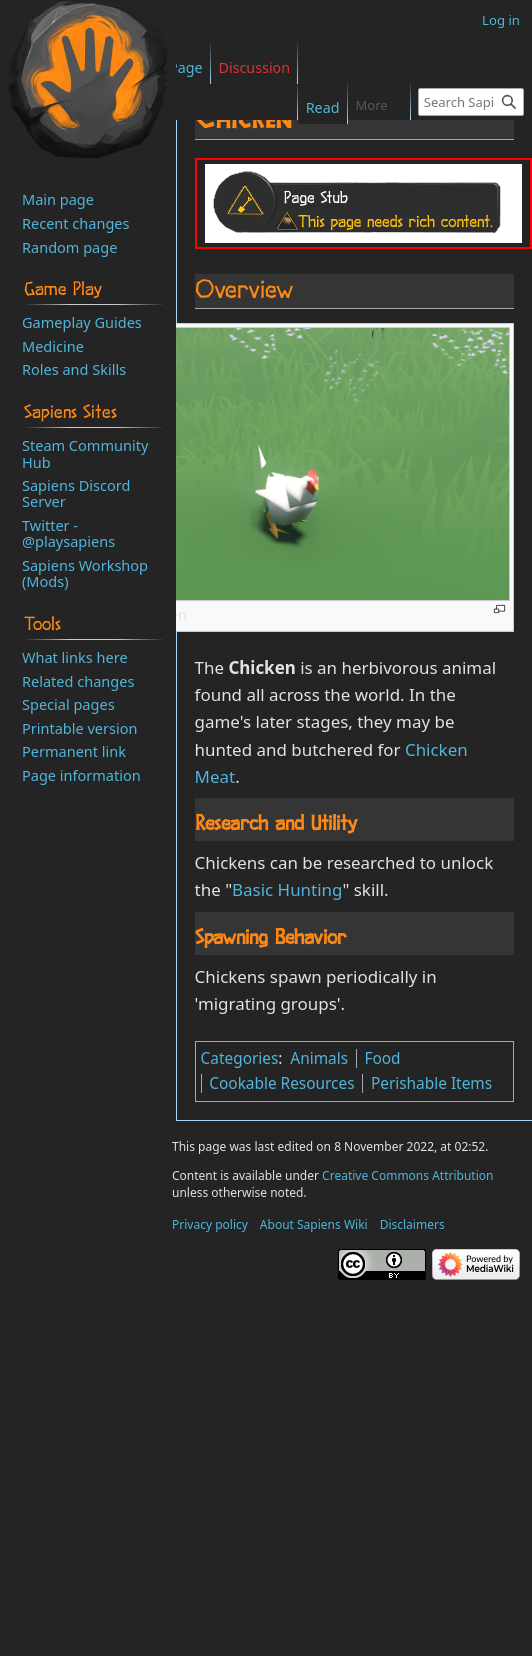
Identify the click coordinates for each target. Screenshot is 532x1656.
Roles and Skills (74, 369)
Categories (240, 1058)
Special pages (68, 704)
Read (311, 107)
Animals (319, 1058)
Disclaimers (412, 1224)
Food (382, 1058)
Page (186, 67)
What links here (75, 657)
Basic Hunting (287, 889)
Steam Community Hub (85, 453)
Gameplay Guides (82, 322)
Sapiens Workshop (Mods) (85, 573)
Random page (69, 247)
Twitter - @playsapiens (68, 533)
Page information (81, 775)
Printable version (80, 728)
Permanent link (74, 751)
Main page (58, 199)
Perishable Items (431, 1083)
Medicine (53, 346)
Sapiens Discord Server (76, 493)
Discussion (255, 67)
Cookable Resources (281, 1083)
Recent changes (75, 223)
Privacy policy (210, 1224)
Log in (501, 20)
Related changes (78, 681)
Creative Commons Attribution (407, 1175)
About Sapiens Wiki (314, 1224)
